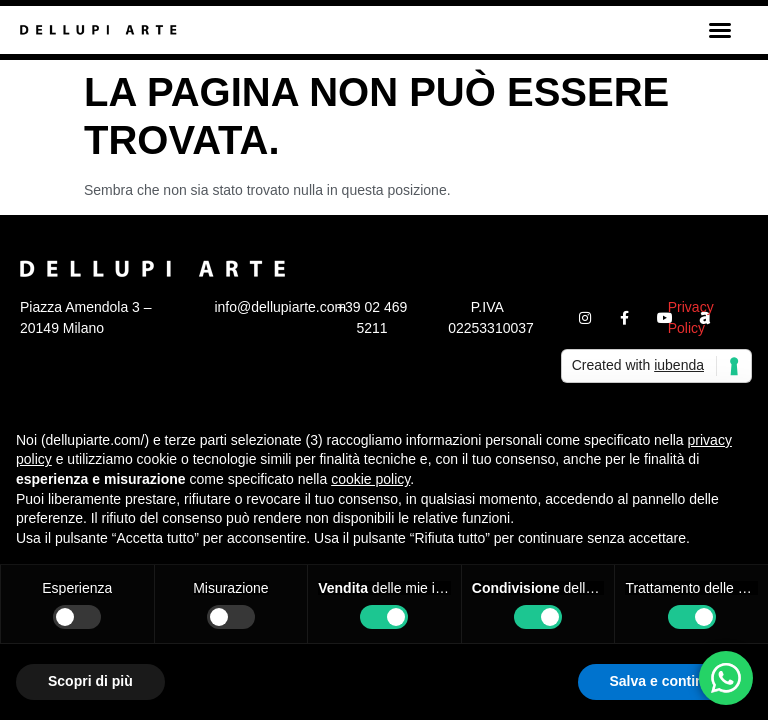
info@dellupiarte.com (280, 307)
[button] (720, 30)
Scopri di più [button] (90, 681)
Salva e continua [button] (665, 681)
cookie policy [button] (370, 479)
